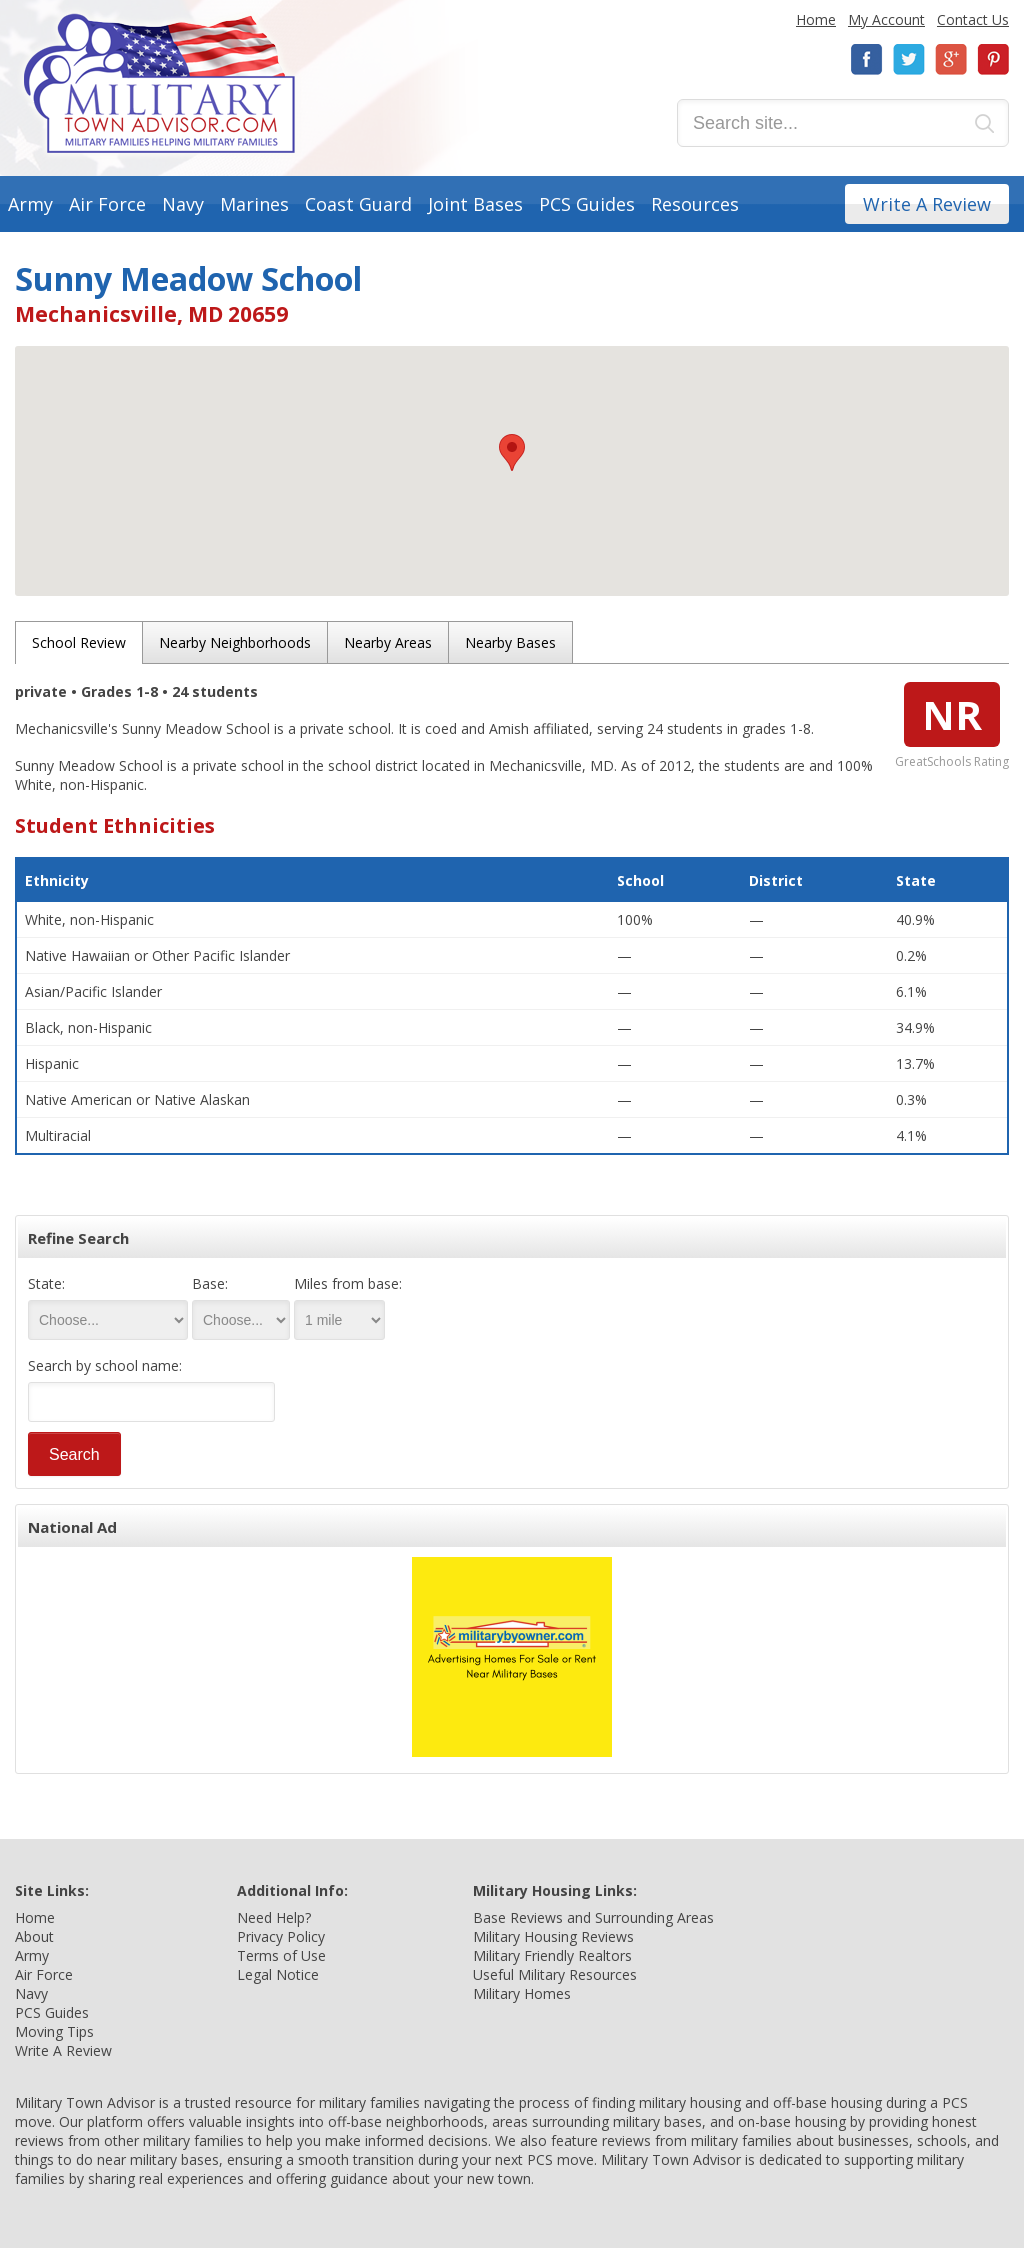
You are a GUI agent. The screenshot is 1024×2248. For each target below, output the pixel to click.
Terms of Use (281, 1955)
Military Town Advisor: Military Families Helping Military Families (159, 83)
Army (30, 204)
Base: (210, 1283)
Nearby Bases (510, 642)
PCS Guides (587, 204)
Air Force (107, 204)
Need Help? (274, 1917)
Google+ (951, 59)
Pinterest (993, 59)
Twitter (909, 59)
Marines (254, 204)
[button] (512, 452)
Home (816, 19)
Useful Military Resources (555, 1974)
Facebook (867, 59)
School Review (79, 642)
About (34, 1936)
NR (952, 714)
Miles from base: (348, 1283)
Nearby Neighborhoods (235, 642)
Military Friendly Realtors (552, 1955)
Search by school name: (105, 1365)
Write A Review (927, 204)
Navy (183, 204)
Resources (695, 204)
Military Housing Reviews (553, 1936)
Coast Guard (358, 204)
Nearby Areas (388, 642)
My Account (886, 19)
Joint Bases (475, 204)
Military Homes (522, 1993)
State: (46, 1283)
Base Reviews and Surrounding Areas (593, 1917)
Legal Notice (278, 1974)
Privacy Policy (281, 1936)
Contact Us (973, 19)
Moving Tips (54, 2031)
